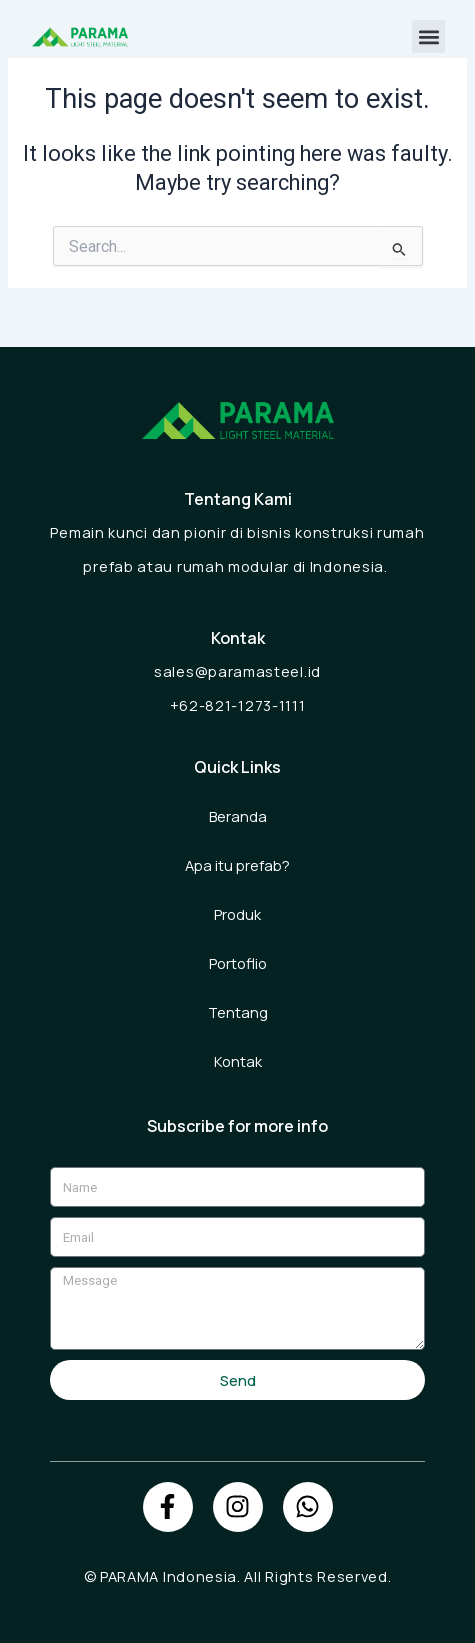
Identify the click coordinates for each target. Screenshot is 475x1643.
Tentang (238, 1012)
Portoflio (238, 963)
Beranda (238, 816)
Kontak (238, 1061)
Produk (237, 914)
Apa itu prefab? (237, 865)
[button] (428, 36)
